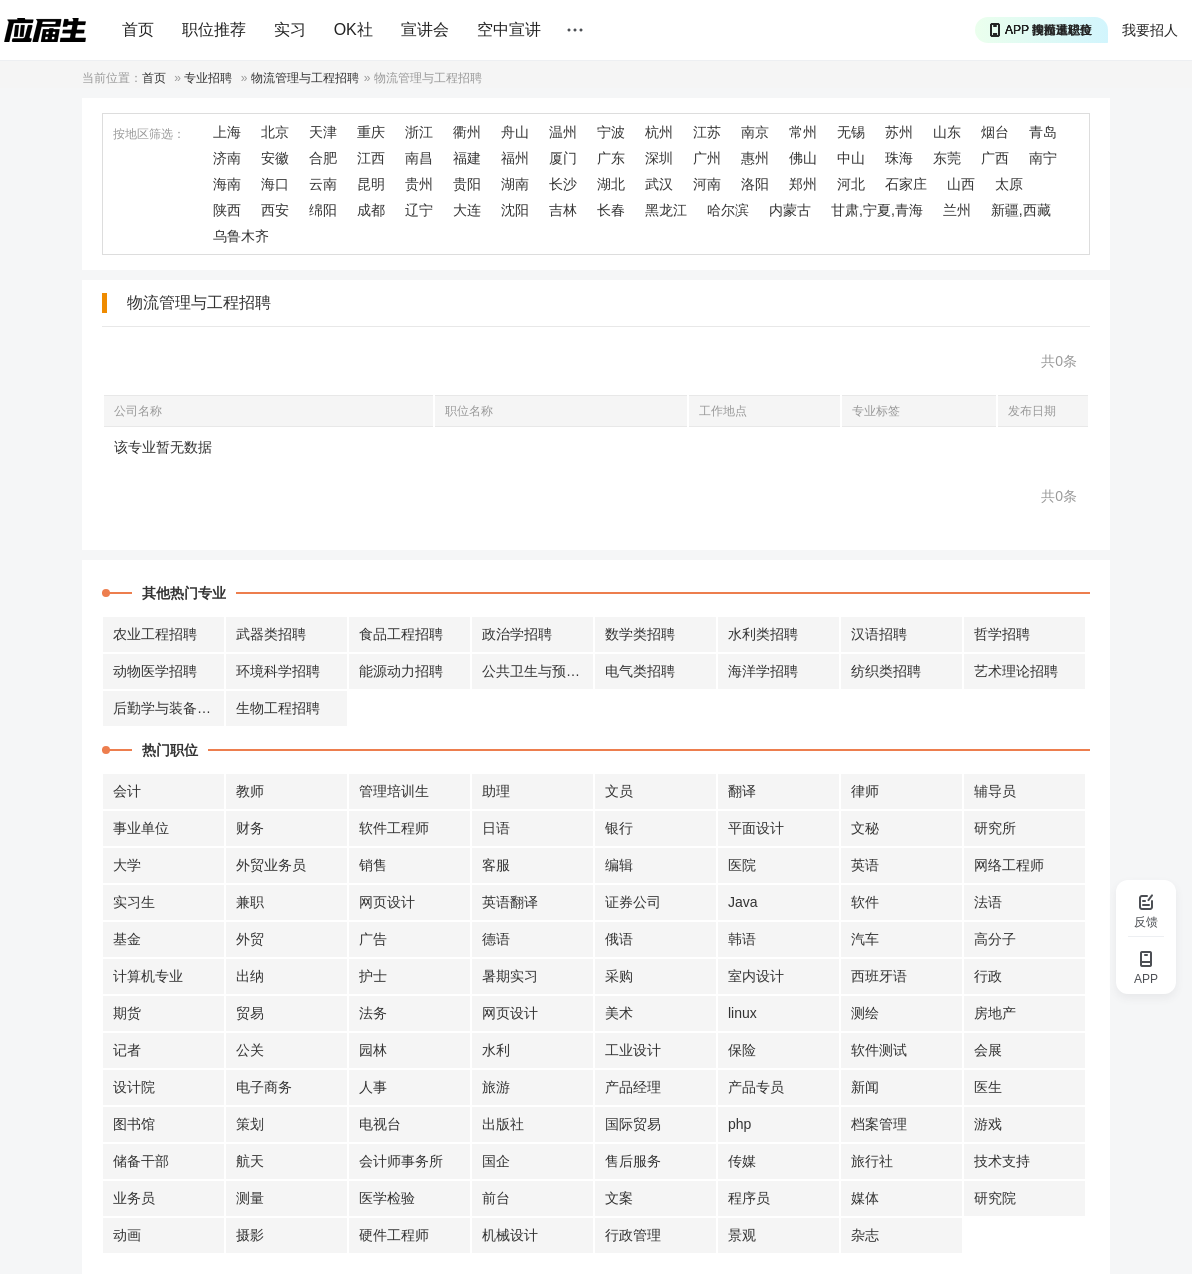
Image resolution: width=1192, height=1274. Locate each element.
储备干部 (141, 1161)
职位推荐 (214, 29)
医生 (988, 1087)
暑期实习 (510, 976)
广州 (707, 158)
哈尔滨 (728, 210)
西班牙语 (879, 976)
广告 (373, 939)
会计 (127, 791)
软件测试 (879, 1050)
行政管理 (633, 1235)
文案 (619, 1198)
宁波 (611, 132)
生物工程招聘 (278, 708)
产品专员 (756, 1087)
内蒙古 (790, 210)
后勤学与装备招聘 (169, 708)
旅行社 (872, 1161)
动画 (127, 1235)
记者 (127, 1050)
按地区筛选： (149, 134)
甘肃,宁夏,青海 (877, 210)
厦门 (563, 158)
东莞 (947, 158)
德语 (496, 939)
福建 (467, 158)
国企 (496, 1161)
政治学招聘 (517, 634)
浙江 (419, 132)
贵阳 (467, 184)
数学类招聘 (640, 634)
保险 (742, 1050)
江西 (371, 158)
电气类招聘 (640, 671)
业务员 (134, 1198)
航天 (250, 1161)
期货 (127, 1013)
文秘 (865, 828)
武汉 (659, 184)
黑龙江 (666, 210)
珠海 (899, 158)
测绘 (865, 1013)
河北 (851, 184)
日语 (496, 828)
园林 (373, 1050)
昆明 (371, 184)
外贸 (250, 939)
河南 (707, 184)
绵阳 (323, 210)
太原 (1009, 184)
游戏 (988, 1124)
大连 (467, 210)
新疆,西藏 (1021, 210)
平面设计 (756, 828)
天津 (323, 132)
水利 (496, 1050)
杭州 (659, 132)
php (739, 1124)
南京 (755, 132)
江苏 (707, 132)
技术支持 (1002, 1161)
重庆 (371, 132)
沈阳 (515, 210)
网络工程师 (1009, 865)
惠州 (755, 158)
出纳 (250, 976)
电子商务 (264, 1087)
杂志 (865, 1235)
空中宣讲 (509, 29)
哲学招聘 (1002, 634)
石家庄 (906, 184)
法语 (988, 902)
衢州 (467, 132)
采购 (619, 976)
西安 (275, 210)
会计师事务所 (401, 1161)
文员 (619, 791)
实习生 (134, 902)
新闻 (865, 1087)
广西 (995, 158)
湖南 (515, 184)
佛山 (803, 158)
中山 (851, 158)
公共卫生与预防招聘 (538, 671)
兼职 (250, 902)
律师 (865, 791)
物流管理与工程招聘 (305, 78)
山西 (961, 184)
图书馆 (134, 1124)
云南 (323, 184)
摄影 (250, 1235)
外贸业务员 (271, 865)
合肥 (323, 158)
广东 (611, 158)
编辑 (619, 865)
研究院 (995, 1198)
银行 (619, 828)
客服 (496, 865)
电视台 (380, 1124)
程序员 (749, 1198)
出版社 (503, 1124)
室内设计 (756, 976)
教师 (250, 791)
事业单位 (141, 828)
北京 (275, 132)
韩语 (742, 939)
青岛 (1043, 132)
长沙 (563, 184)
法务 (373, 1013)
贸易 (250, 1013)
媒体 (865, 1198)
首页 (138, 29)
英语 (865, 865)
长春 (611, 210)
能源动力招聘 (401, 671)
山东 (947, 132)
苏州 (899, 132)
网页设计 (387, 902)
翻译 (742, 791)
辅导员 (995, 791)
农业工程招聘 (155, 634)
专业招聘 (208, 78)
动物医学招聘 (155, 671)
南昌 (419, 158)
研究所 (995, 828)
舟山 (515, 132)
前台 (496, 1198)
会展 (988, 1050)
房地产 (995, 1013)
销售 (373, 865)
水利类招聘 (763, 634)
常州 (803, 132)
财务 (250, 828)
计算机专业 (148, 976)
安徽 (275, 158)
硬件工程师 (394, 1235)
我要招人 (1150, 30)
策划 (250, 1124)
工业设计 (633, 1050)
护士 (373, 976)
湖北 (611, 184)
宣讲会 (425, 29)
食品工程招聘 (401, 634)
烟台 (995, 132)
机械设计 (510, 1235)
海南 (227, 184)
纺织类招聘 (886, 671)
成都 (371, 210)
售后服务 (633, 1161)
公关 (250, 1050)
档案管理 (879, 1124)
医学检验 (387, 1198)
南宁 (1043, 158)
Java (743, 902)
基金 (127, 939)
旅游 (496, 1087)
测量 (250, 1198)
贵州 (419, 184)
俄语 (619, 939)
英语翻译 (510, 902)
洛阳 (755, 184)
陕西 (227, 210)
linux (742, 1013)
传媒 (742, 1161)
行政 (988, 976)
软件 (865, 902)
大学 (127, 865)
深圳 (659, 158)
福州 (515, 158)
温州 (563, 132)
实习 (290, 29)
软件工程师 (394, 828)
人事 (373, 1087)
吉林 (563, 210)
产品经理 (633, 1087)
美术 (619, 1013)
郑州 (803, 184)
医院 (742, 865)
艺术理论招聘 (1016, 671)
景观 (742, 1235)
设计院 (134, 1087)
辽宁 (419, 210)
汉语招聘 (879, 634)
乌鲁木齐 (241, 236)
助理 (496, 791)
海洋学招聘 (763, 671)
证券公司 (633, 902)
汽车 (865, 939)
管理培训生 (394, 791)
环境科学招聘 (278, 671)
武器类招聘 (271, 634)
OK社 (353, 29)
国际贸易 (633, 1124)
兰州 (957, 210)
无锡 (851, 132)
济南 (227, 158)
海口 (275, 184)
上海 (227, 132)
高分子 (995, 939)
